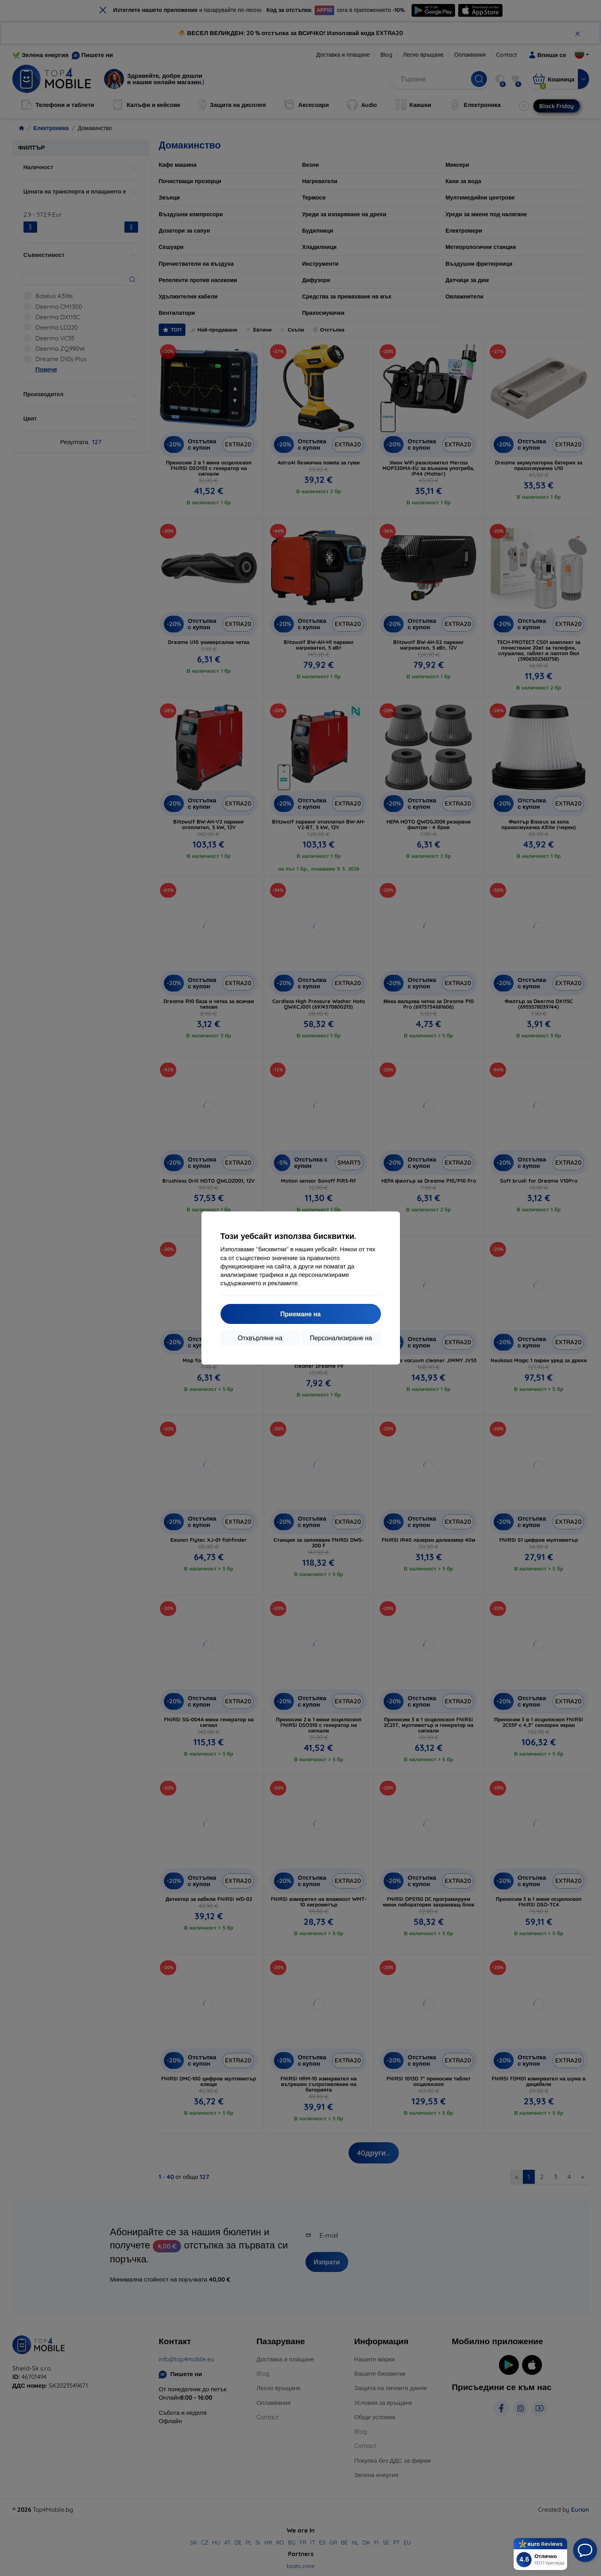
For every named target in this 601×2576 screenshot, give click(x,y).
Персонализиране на (341, 1338)
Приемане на (300, 1314)
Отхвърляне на (260, 1338)
